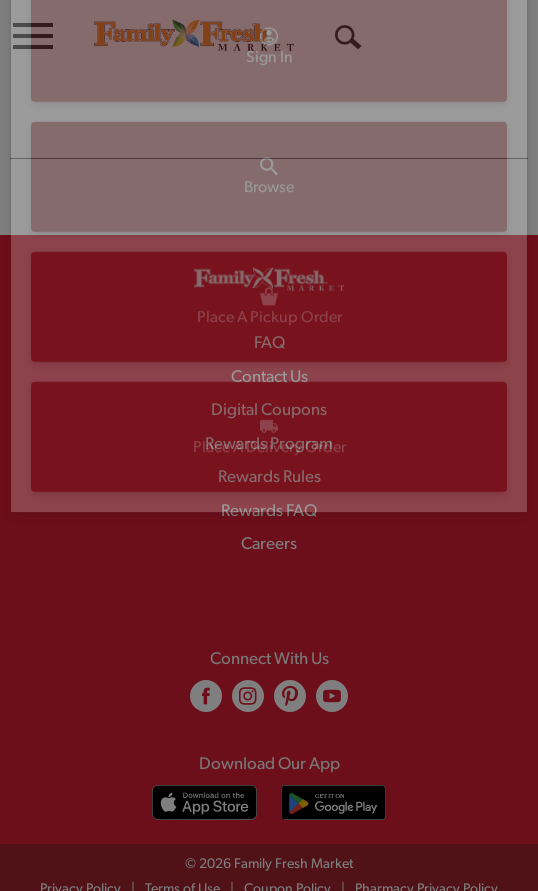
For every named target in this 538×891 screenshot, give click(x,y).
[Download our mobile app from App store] (204, 762)
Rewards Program (269, 404)
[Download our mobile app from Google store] (333, 762)
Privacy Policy (80, 849)
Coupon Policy (287, 849)
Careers (269, 504)
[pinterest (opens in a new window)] (290, 663)
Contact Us (269, 337)
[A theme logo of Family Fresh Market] (194, 34)
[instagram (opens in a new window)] (248, 663)
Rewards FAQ (269, 471)
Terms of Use (182, 849)
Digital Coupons (269, 370)
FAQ (269, 303)
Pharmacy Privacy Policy (426, 849)
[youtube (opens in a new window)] (332, 663)
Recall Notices (281, 870)
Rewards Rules (269, 437)
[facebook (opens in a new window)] (206, 663)
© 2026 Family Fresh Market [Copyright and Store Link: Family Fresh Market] (269, 824)
